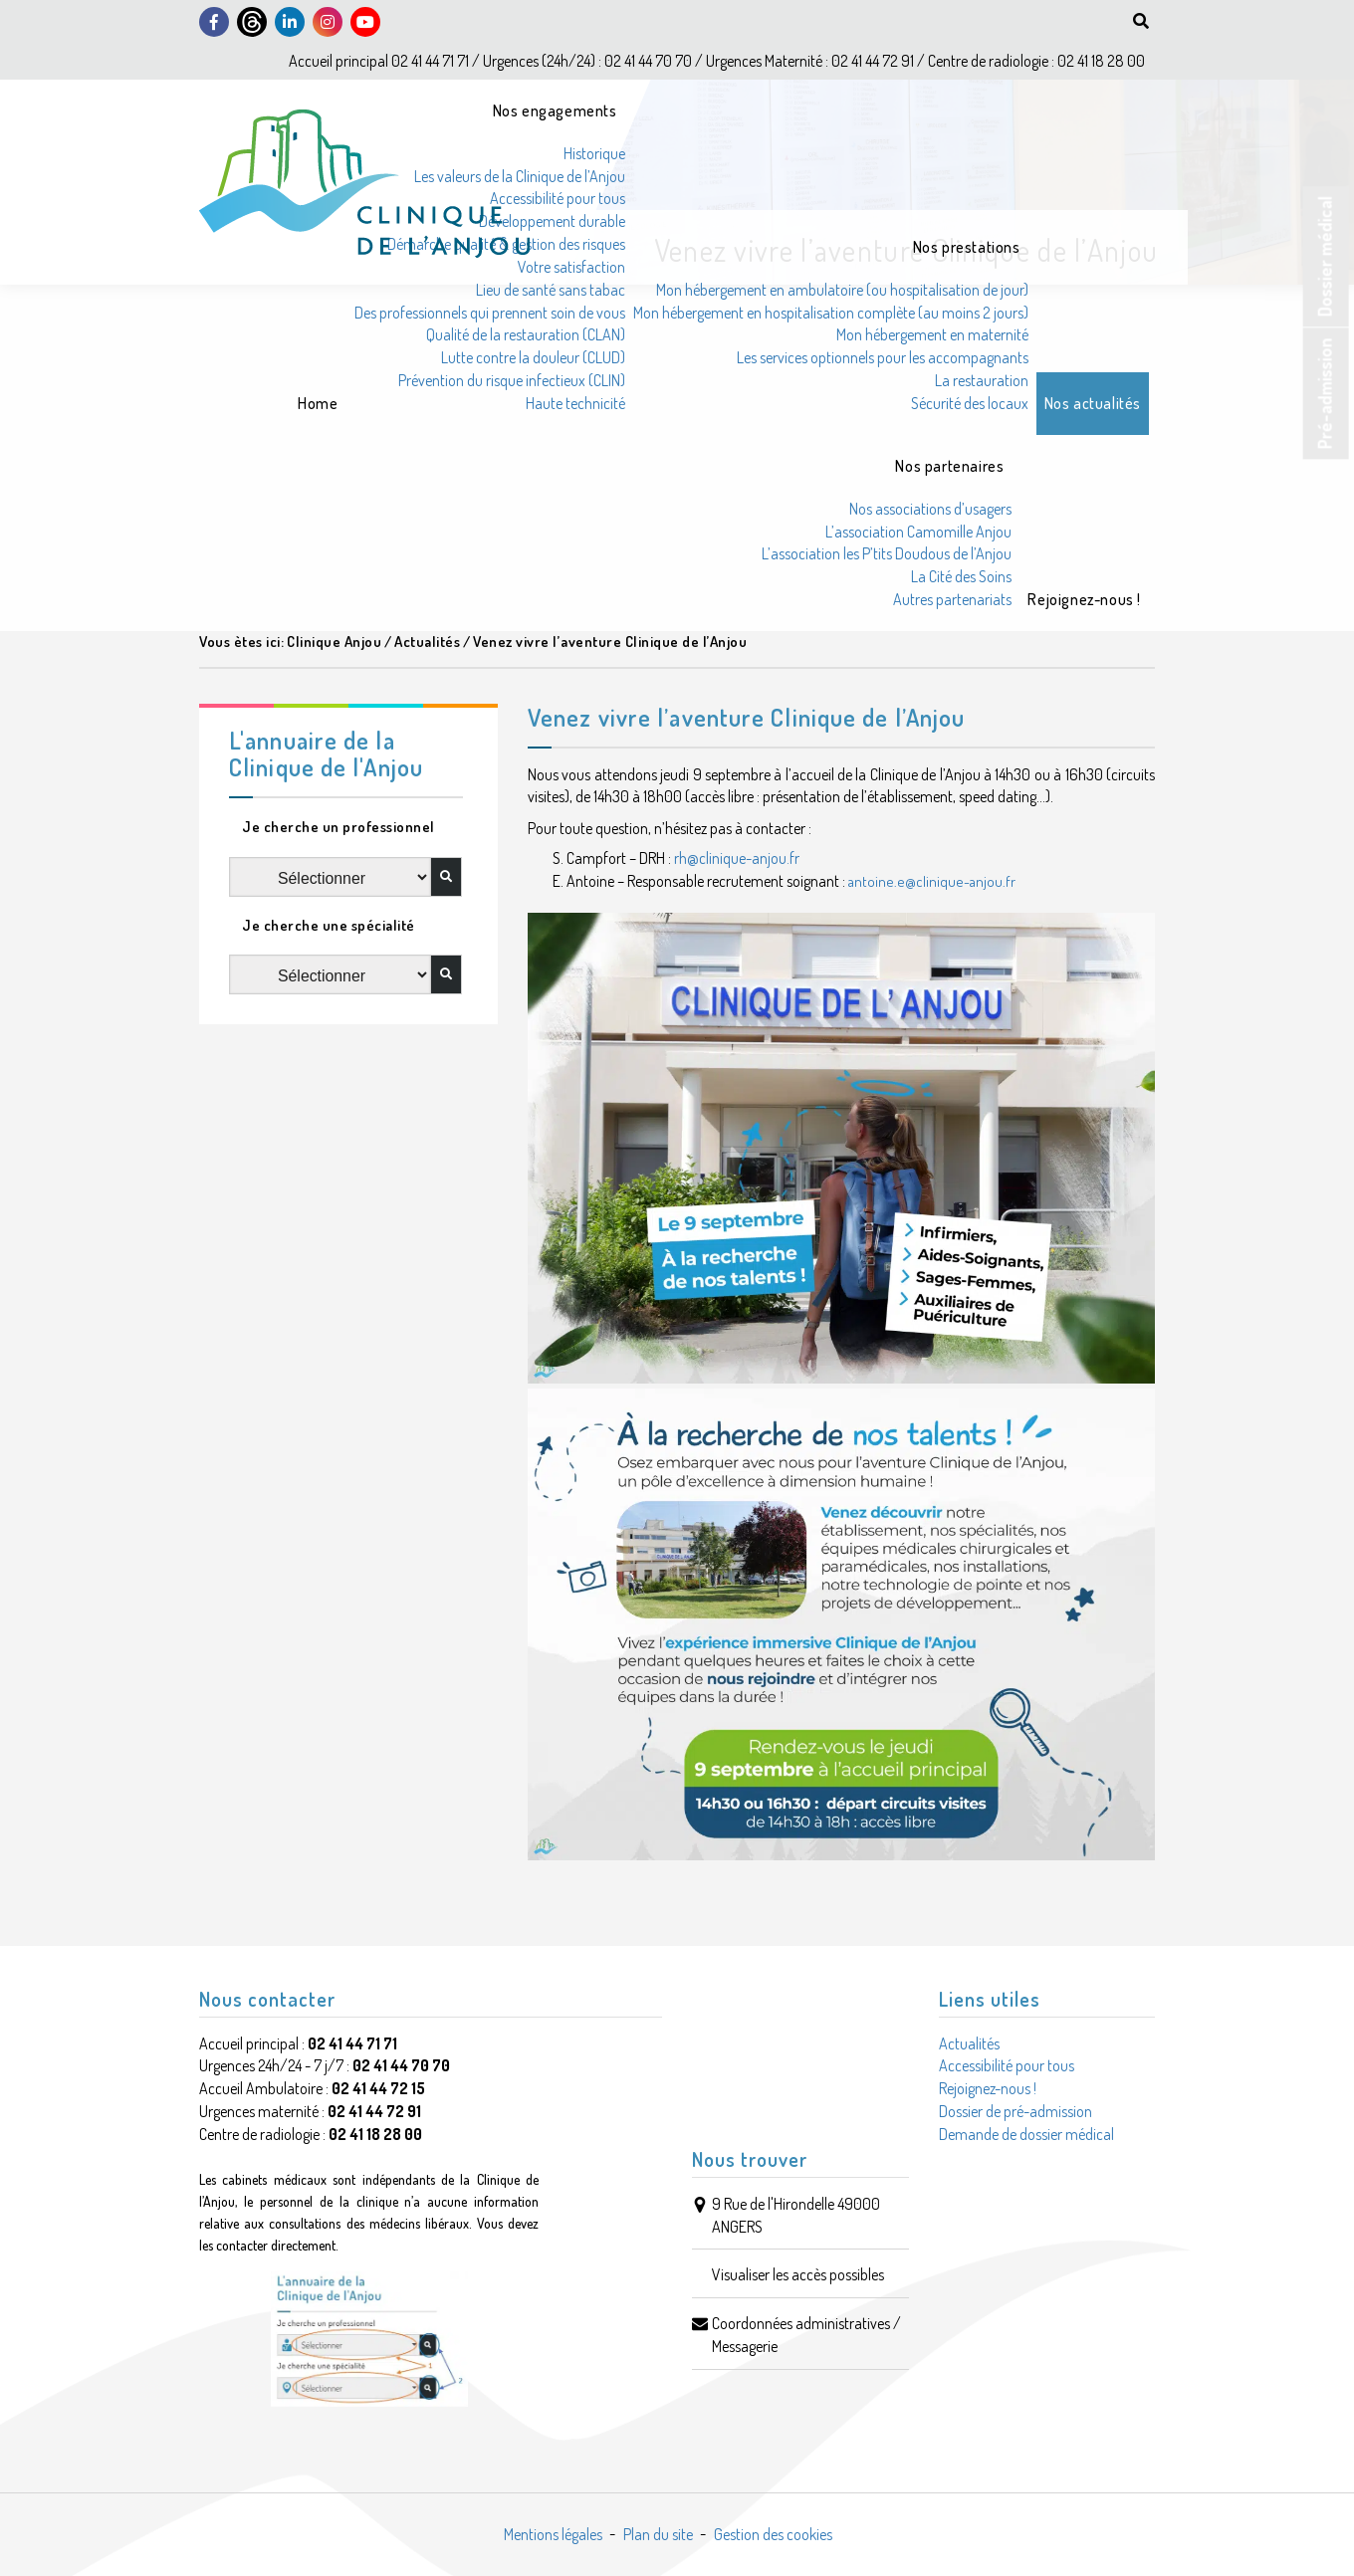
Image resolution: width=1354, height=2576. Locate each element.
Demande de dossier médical (1026, 2134)
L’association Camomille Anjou (918, 531)
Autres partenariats (952, 599)
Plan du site (658, 2534)
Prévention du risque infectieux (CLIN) (511, 380)
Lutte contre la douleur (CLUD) (533, 357)
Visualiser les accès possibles (798, 2274)
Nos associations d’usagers (930, 509)
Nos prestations (966, 247)
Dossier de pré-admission (1015, 2111)
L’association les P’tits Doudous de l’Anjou (887, 553)
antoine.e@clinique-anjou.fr (932, 881)
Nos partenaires (949, 466)
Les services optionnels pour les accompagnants (882, 357)
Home (318, 403)
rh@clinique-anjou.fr (736, 858)
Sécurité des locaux (969, 403)
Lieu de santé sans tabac (550, 290)
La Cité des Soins (961, 576)
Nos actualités (1092, 403)
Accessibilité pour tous (557, 198)
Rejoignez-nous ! (1084, 599)
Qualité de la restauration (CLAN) (525, 334)
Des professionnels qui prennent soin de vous (489, 312)
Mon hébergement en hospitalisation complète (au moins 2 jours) (830, 312)
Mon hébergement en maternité (932, 334)
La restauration (981, 380)
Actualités (969, 2043)
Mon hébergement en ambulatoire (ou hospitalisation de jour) (842, 290)
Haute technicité (575, 403)
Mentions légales (553, 2534)
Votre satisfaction (571, 267)
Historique (594, 153)
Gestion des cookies (773, 2534)
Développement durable (552, 221)
